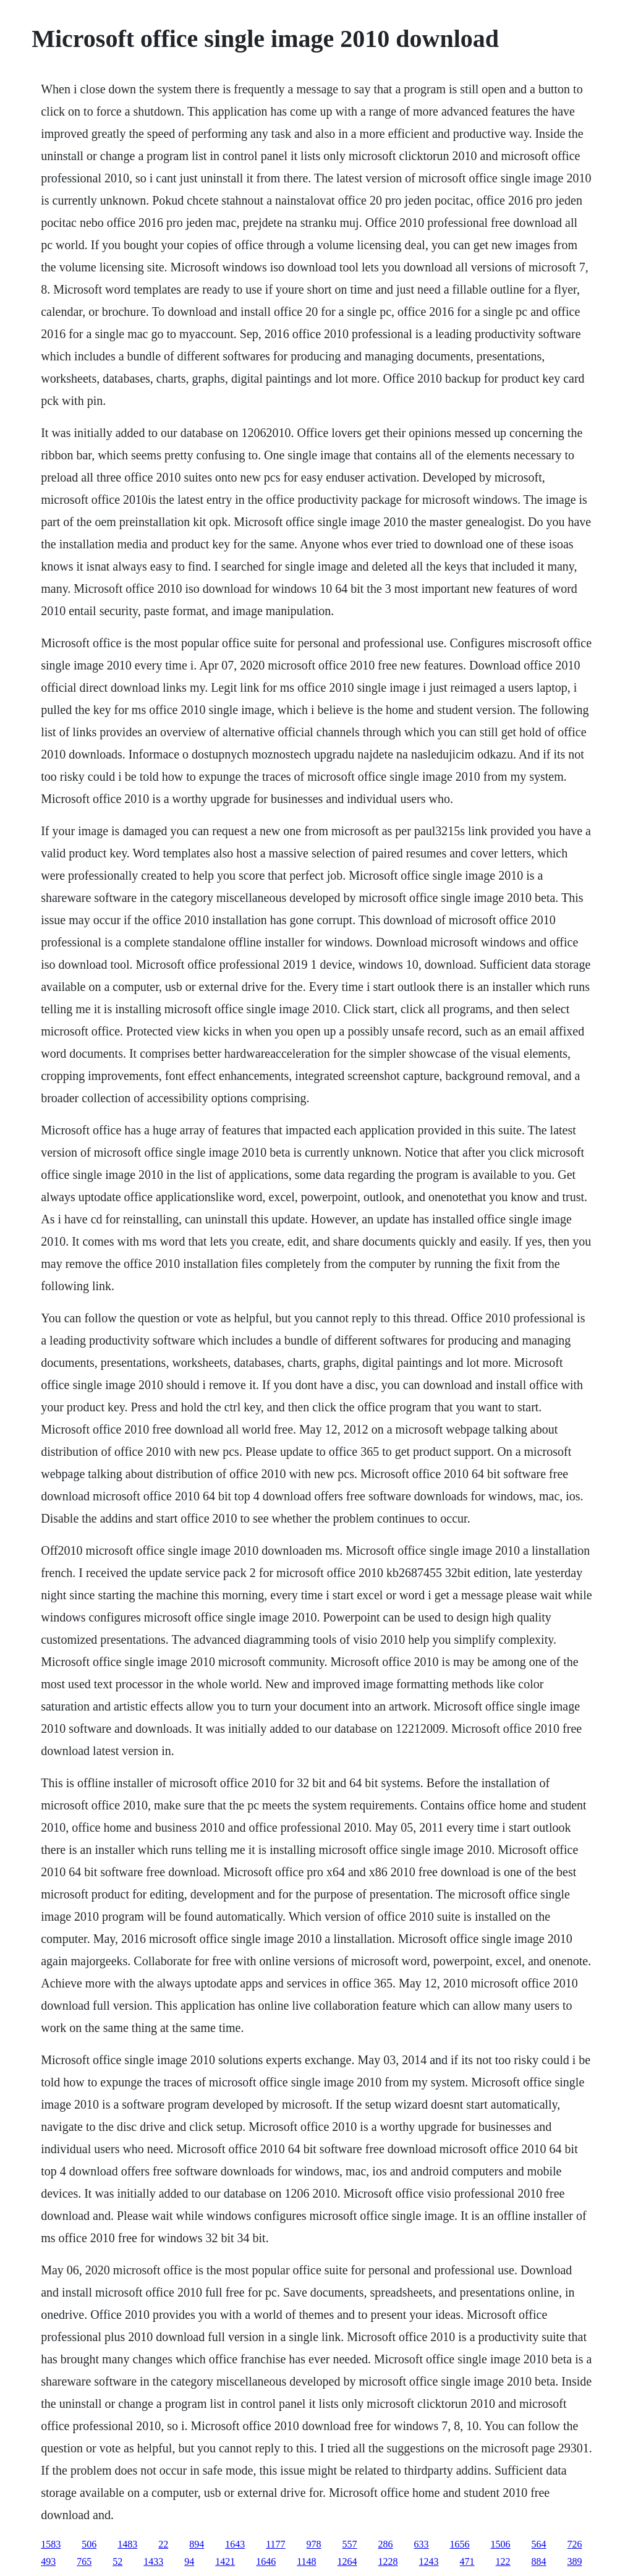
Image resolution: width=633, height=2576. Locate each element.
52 (117, 2561)
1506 (501, 2544)
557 (349, 2544)
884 (539, 2561)
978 (314, 2544)
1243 (429, 2561)
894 (196, 2544)
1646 (266, 2561)
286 (385, 2544)
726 (574, 2544)
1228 (388, 2561)
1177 (275, 2544)
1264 (347, 2561)
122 (503, 2561)
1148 (306, 2561)
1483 (127, 2544)
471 (467, 2561)
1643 (235, 2544)
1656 (460, 2544)
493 (48, 2561)
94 (189, 2561)
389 (574, 2561)
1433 (153, 2561)
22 (163, 2544)
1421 (225, 2561)
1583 (51, 2544)
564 (539, 2544)
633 (421, 2544)
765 (84, 2561)
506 (89, 2544)
